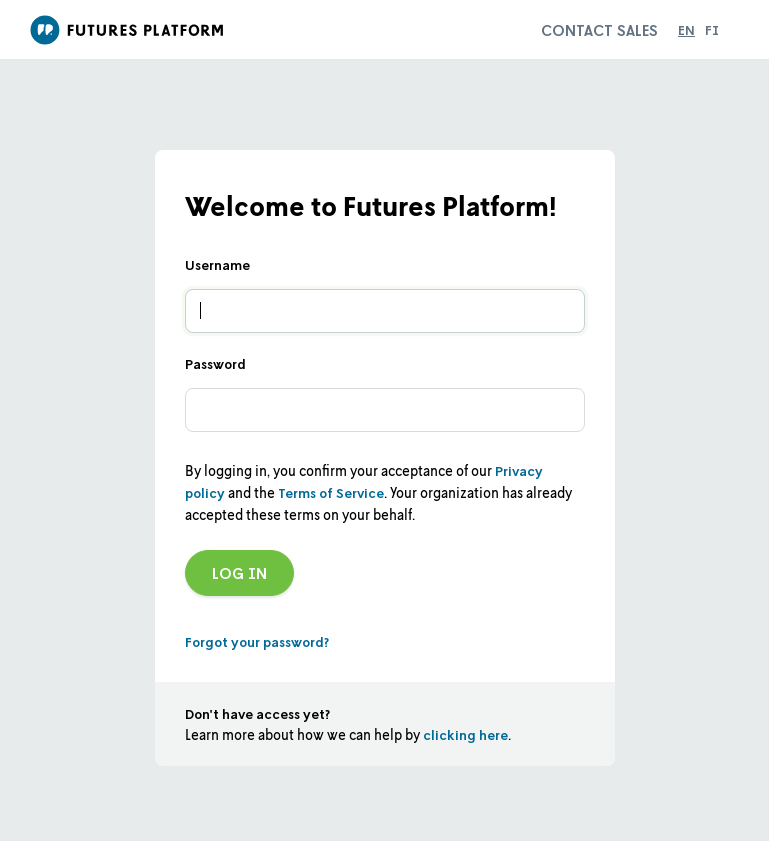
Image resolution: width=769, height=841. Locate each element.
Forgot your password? (257, 641)
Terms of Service (331, 492)
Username (217, 264)
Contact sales (599, 30)
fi (712, 29)
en (686, 29)
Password (215, 363)
